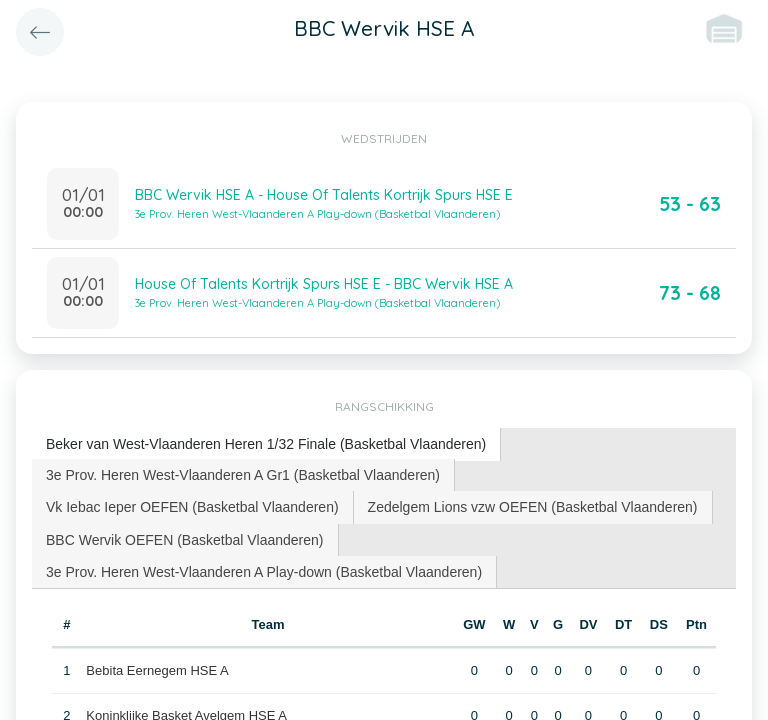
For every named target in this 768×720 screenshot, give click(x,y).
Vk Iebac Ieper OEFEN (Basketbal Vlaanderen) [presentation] (192, 507)
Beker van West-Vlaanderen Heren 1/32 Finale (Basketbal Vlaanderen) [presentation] (266, 444)
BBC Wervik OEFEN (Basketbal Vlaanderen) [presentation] (185, 540)
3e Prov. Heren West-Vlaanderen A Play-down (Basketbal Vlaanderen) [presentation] (264, 572)
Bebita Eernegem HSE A (157, 670)
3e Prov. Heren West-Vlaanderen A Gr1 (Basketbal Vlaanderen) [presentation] (243, 475)
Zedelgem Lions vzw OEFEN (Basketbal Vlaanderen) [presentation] (533, 507)
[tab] (266, 444)
